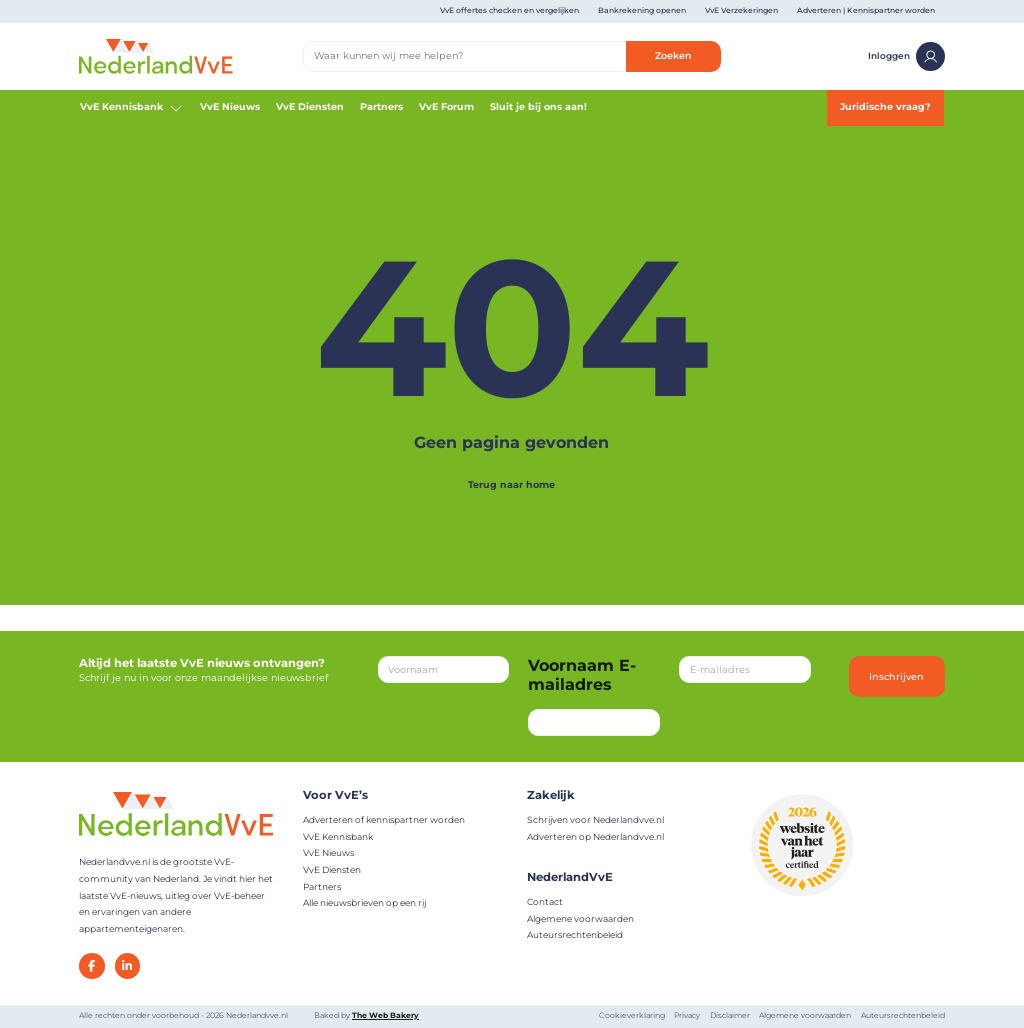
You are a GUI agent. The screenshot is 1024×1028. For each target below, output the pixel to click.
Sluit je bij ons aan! (538, 106)
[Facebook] (92, 966)
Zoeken (673, 55)
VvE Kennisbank (132, 108)
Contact (545, 901)
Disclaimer (730, 1015)
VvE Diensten (310, 106)
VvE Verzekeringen (741, 10)
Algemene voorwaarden (580, 918)
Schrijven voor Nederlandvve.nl (595, 819)
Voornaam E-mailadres (582, 675)
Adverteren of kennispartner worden (384, 819)
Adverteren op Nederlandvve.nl (595, 836)
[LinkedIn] (128, 966)
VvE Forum (446, 106)
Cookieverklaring (632, 1015)
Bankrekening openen (642, 10)
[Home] (156, 55)
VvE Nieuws (230, 106)
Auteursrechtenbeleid (575, 934)
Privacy (687, 1015)
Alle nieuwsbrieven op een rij (364, 902)
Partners (381, 106)
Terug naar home (511, 484)
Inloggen (906, 56)
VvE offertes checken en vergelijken (509, 10)
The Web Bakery (385, 1015)
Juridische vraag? (885, 106)
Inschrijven (896, 676)
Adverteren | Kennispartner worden (866, 10)
